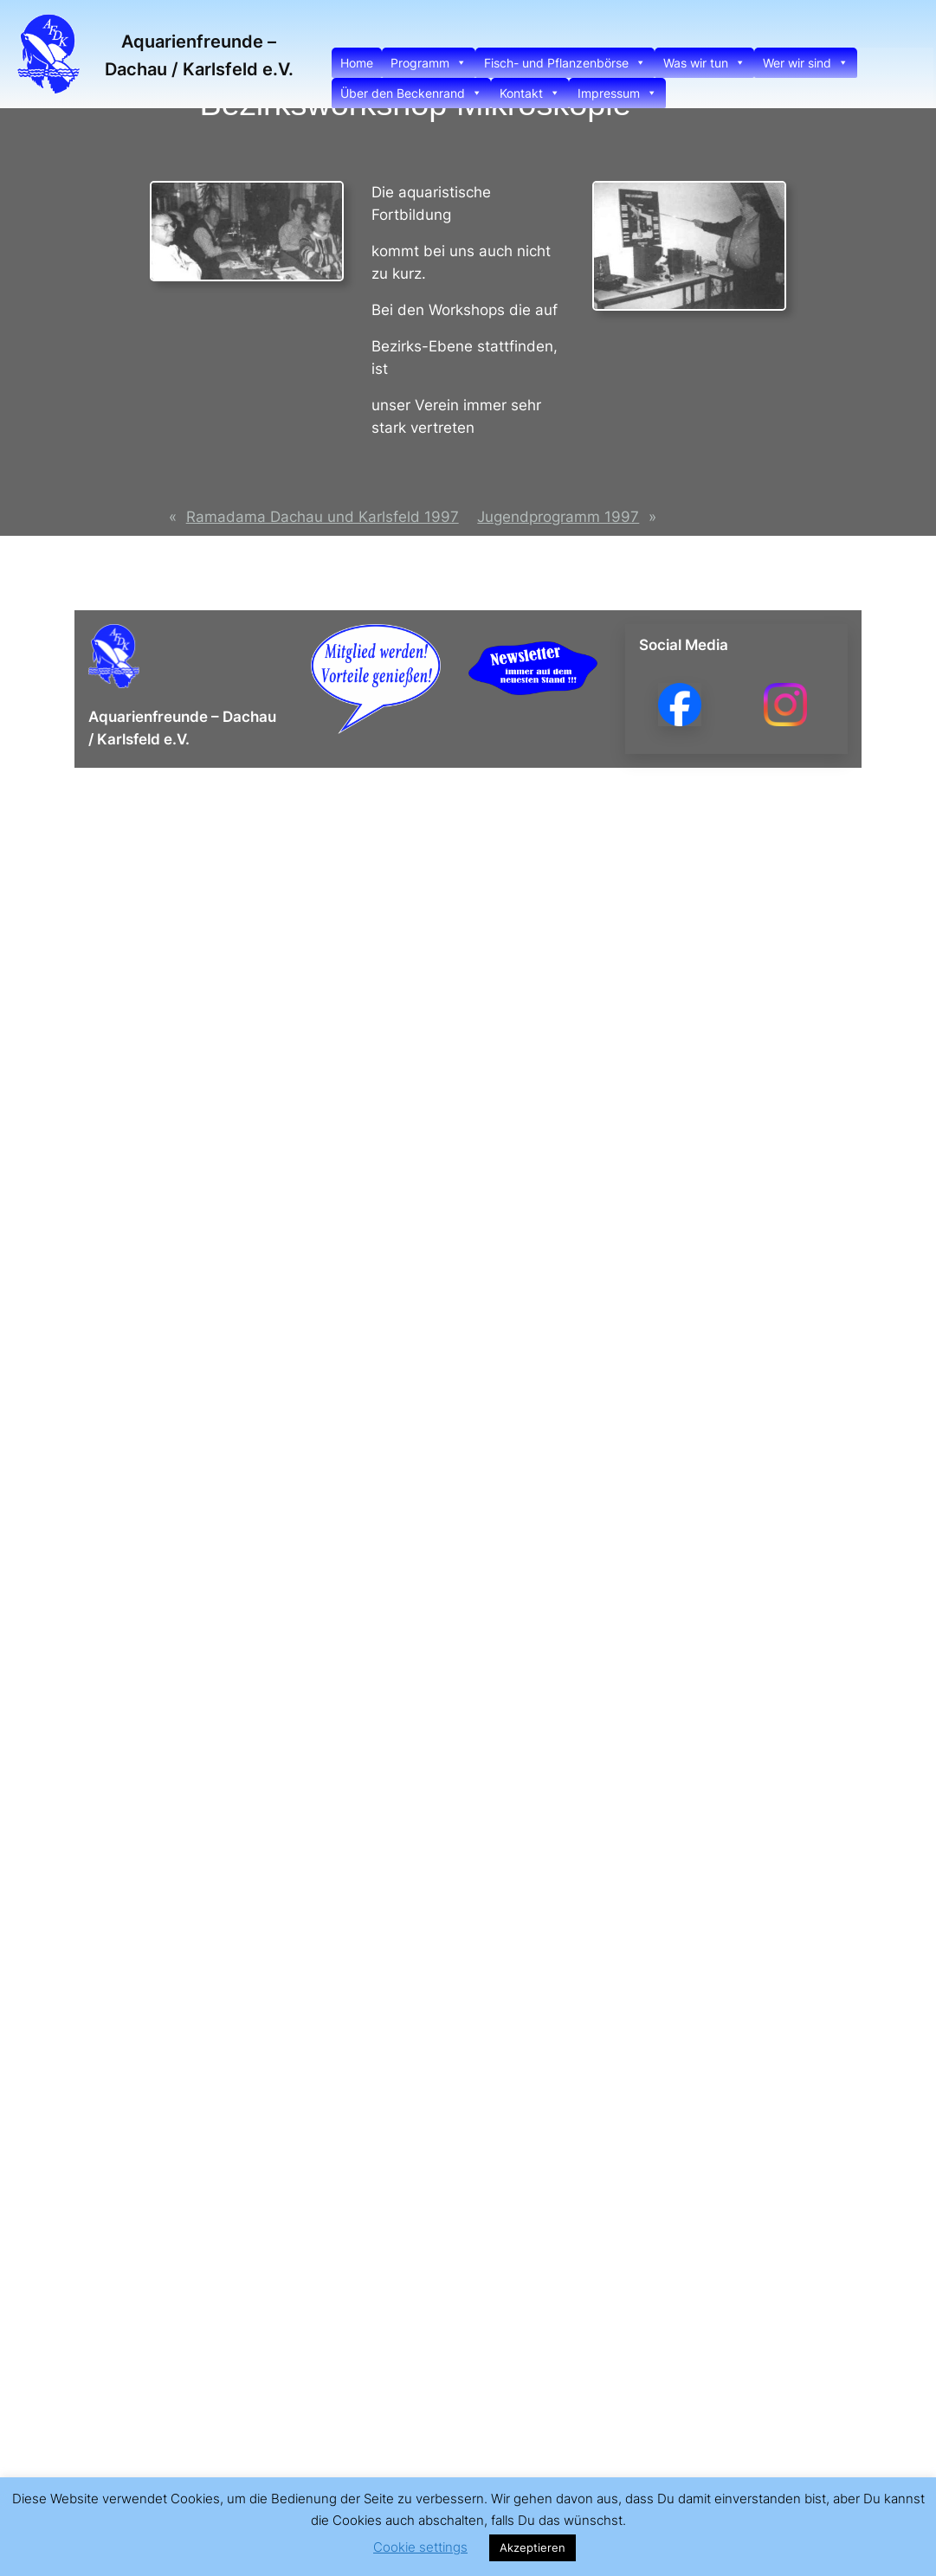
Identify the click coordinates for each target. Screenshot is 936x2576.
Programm (429, 63)
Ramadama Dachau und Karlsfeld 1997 (322, 516)
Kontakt (530, 93)
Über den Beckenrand (411, 93)
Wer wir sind (806, 63)
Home (356, 62)
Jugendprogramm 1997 (558, 516)
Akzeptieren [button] (532, 2547)
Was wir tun (704, 63)
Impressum (617, 93)
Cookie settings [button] (420, 2547)
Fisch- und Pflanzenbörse (565, 63)
